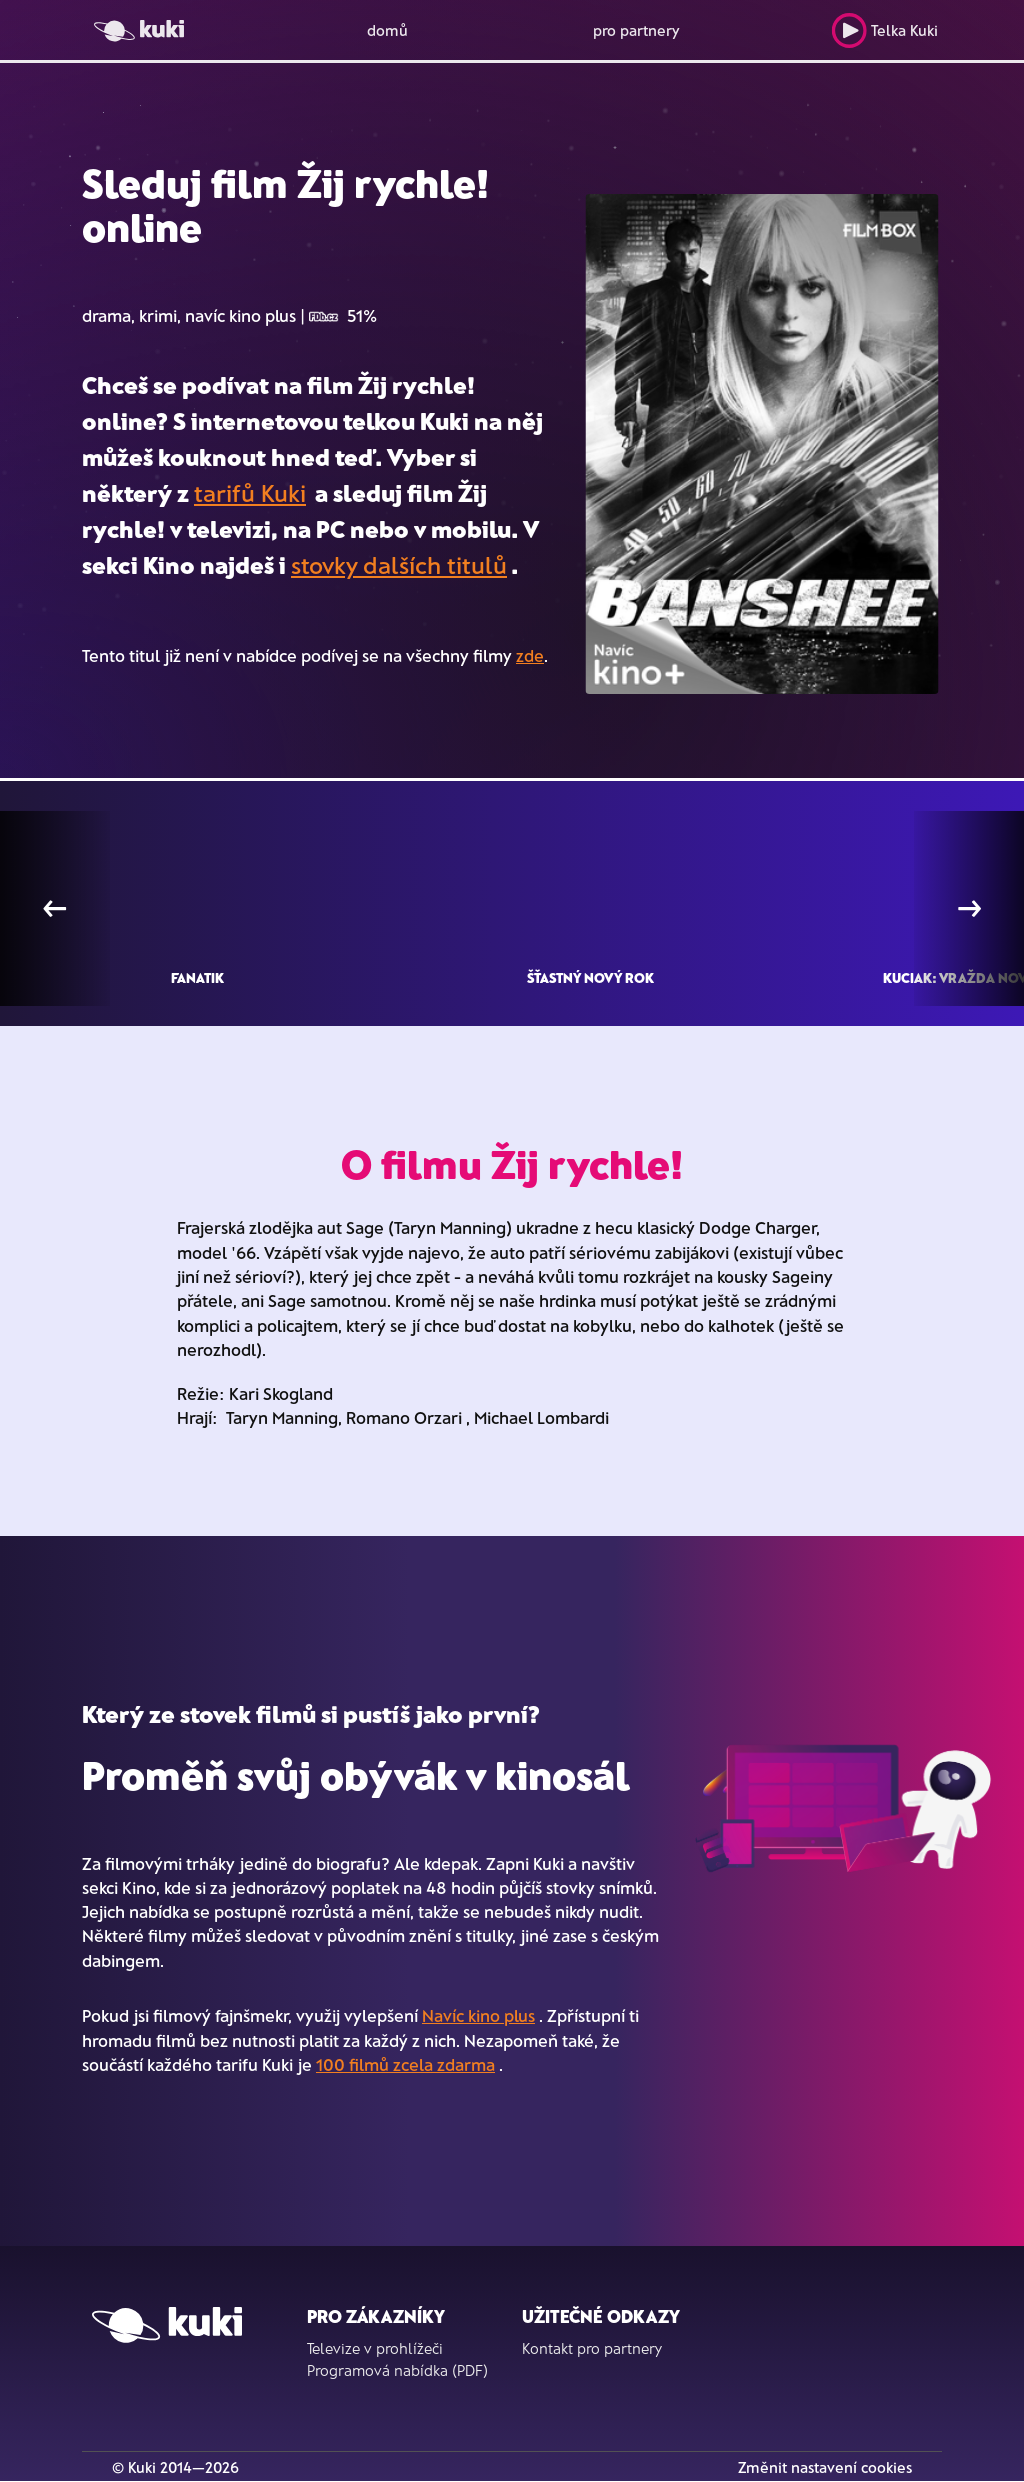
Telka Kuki (884, 30)
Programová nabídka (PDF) (397, 2370)
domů (387, 30)
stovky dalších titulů (399, 564)
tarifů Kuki (250, 492)
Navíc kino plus (478, 2015)
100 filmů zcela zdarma (405, 2064)
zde (530, 655)
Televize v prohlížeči (375, 2348)
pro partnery (636, 30)
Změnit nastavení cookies (825, 2467)
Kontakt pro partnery (592, 2348)
